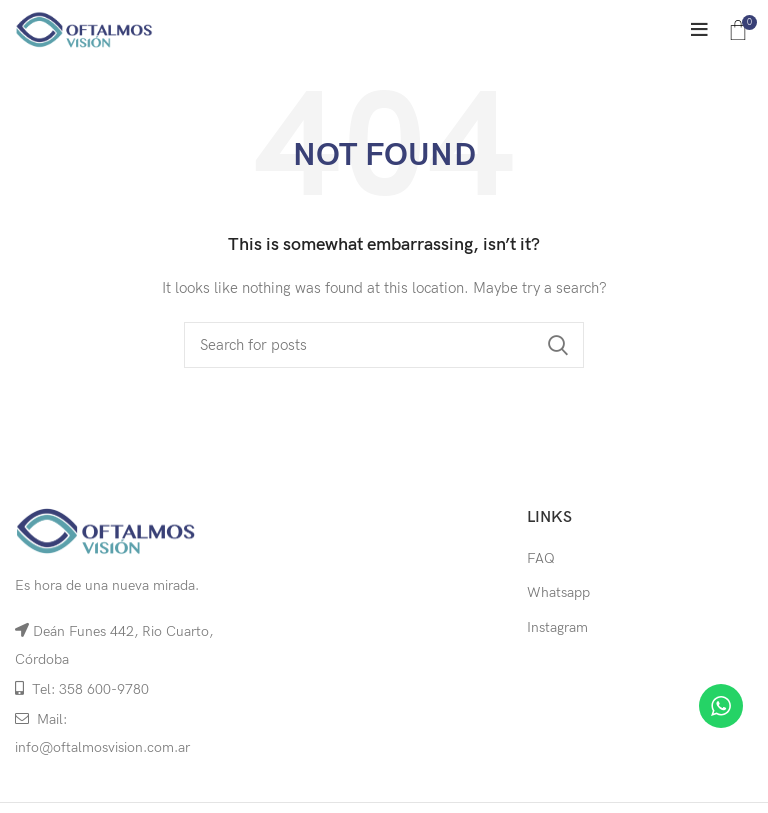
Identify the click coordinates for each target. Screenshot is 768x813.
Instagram (557, 627)
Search (557, 345)
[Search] (384, 345)
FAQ (541, 558)
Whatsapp (558, 592)
